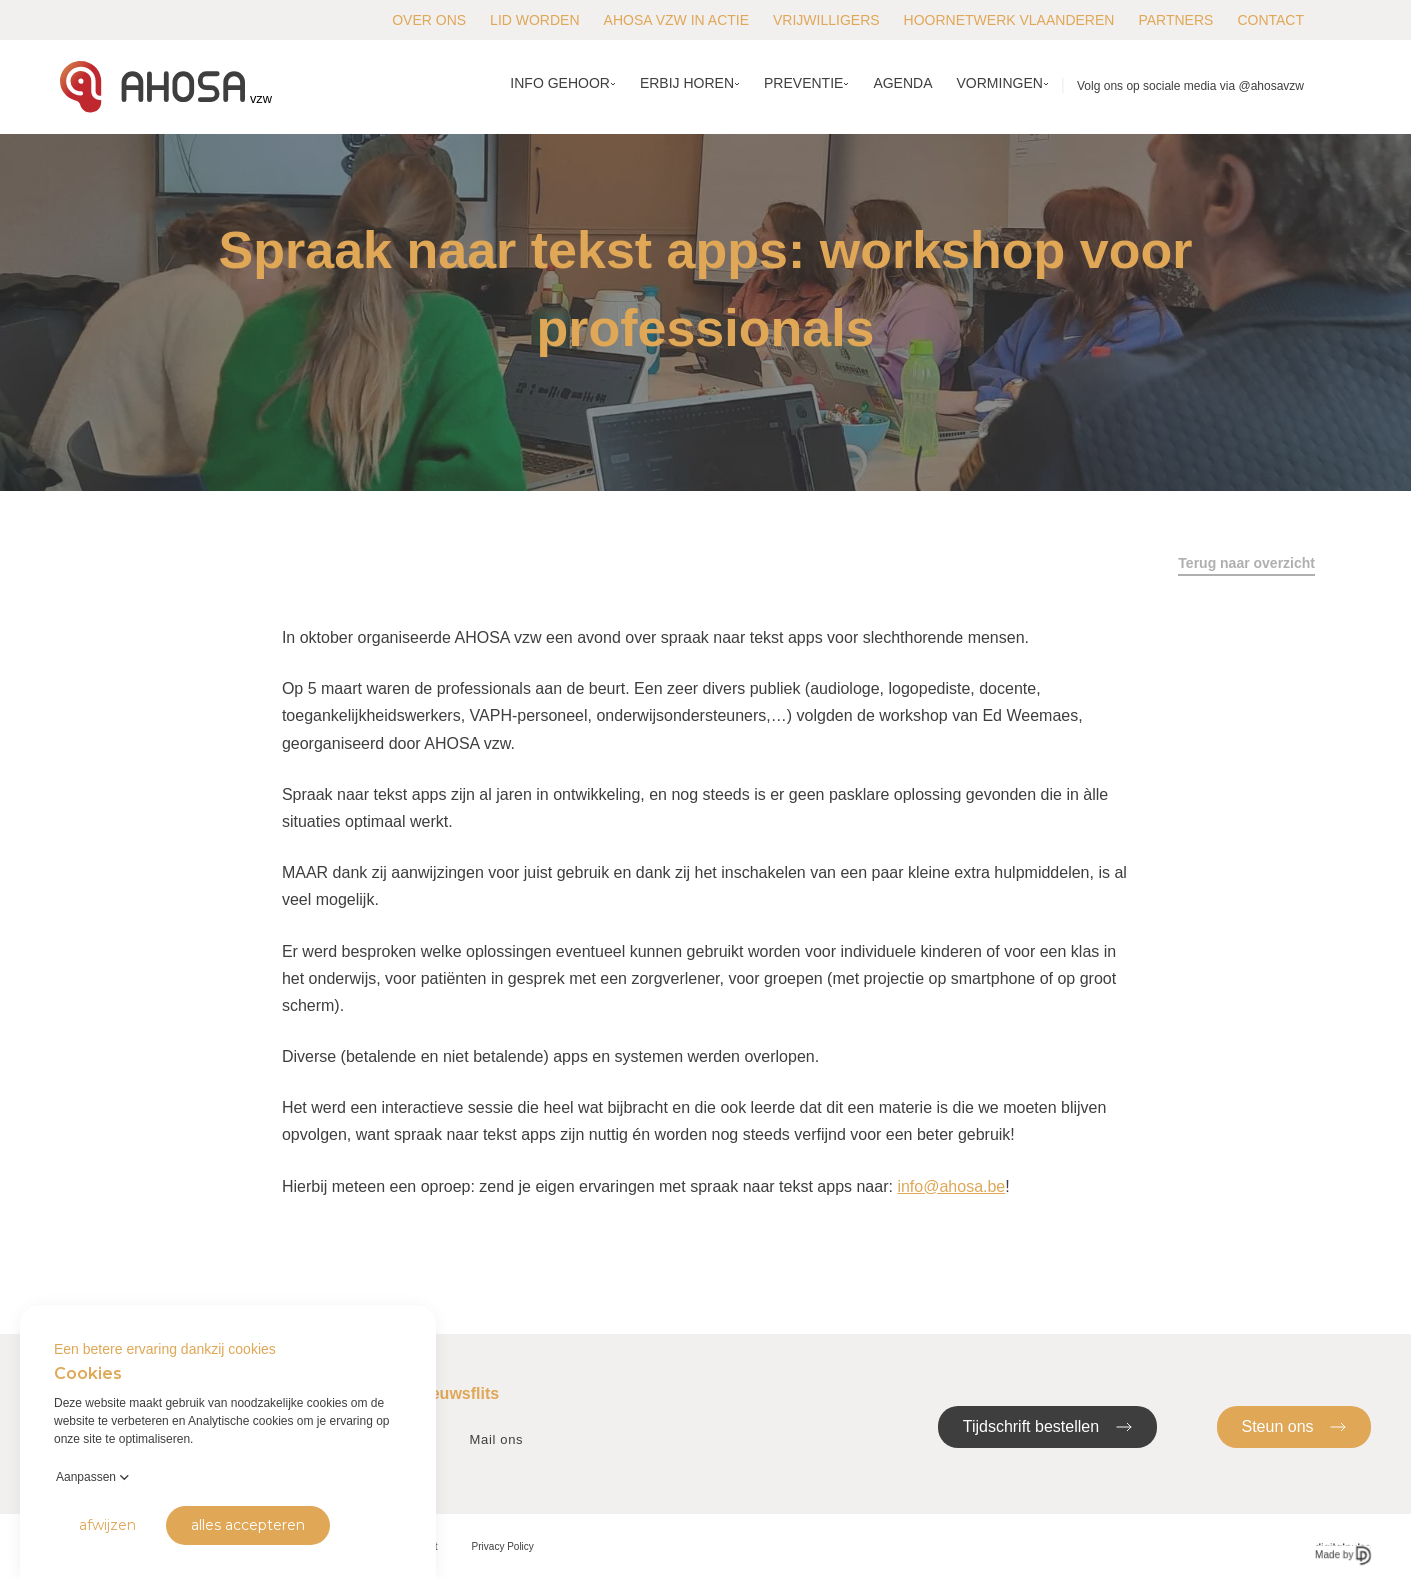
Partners (1175, 20)
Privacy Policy (503, 1546)
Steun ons (1294, 1425)
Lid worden (534, 20)
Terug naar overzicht (1246, 563)
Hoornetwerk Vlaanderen (1009, 20)
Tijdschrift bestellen (1047, 1425)
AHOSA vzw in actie (676, 20)
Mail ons (497, 1439)
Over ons (429, 20)
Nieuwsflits (457, 1393)
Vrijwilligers (826, 20)
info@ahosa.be (951, 1186)
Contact (1270, 20)
